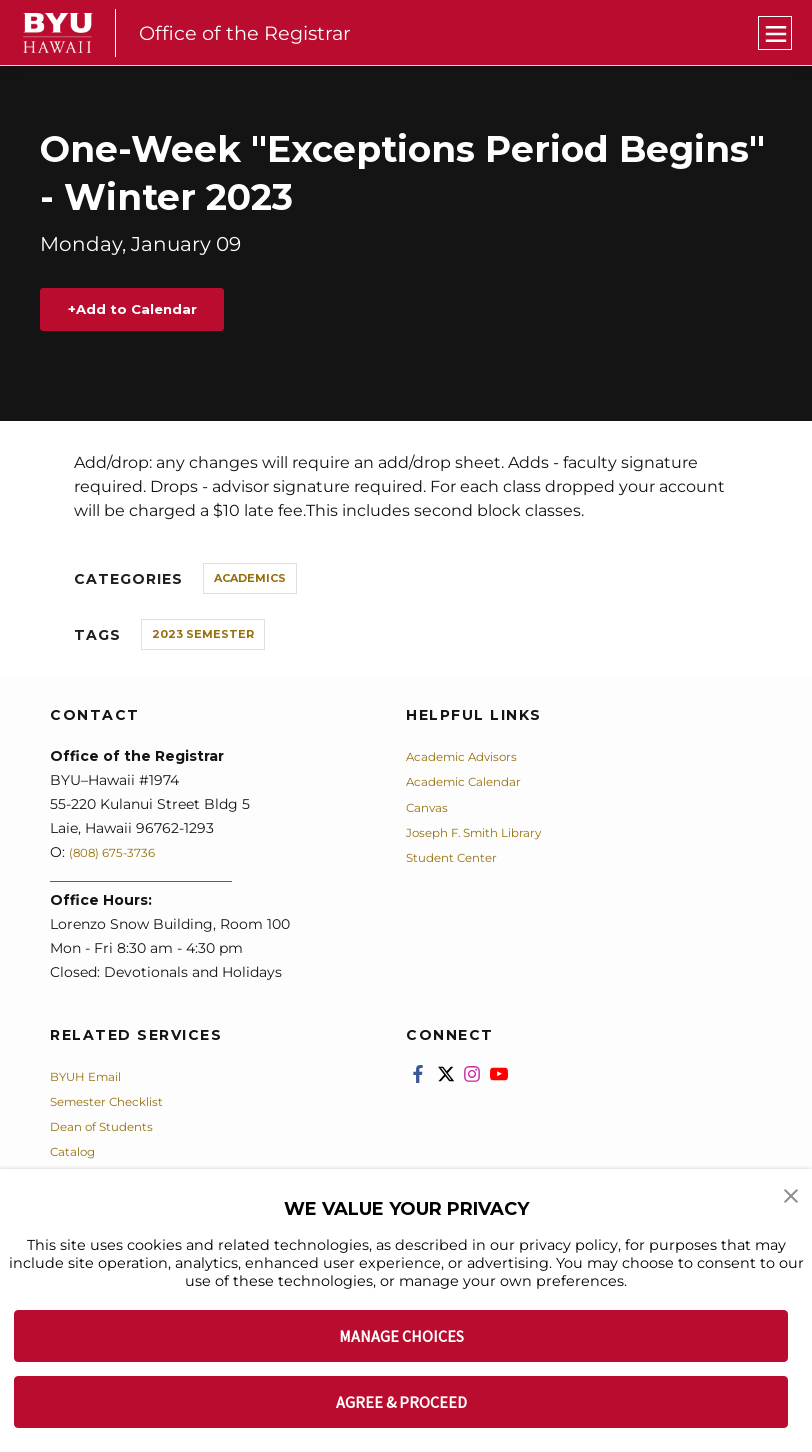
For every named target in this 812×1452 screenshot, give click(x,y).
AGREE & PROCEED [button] (401, 1402)
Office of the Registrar (254, 32)
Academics (250, 584)
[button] (792, 1198)
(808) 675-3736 (121, 858)
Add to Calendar (154, 312)
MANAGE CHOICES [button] (401, 1336)
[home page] (58, 33)
